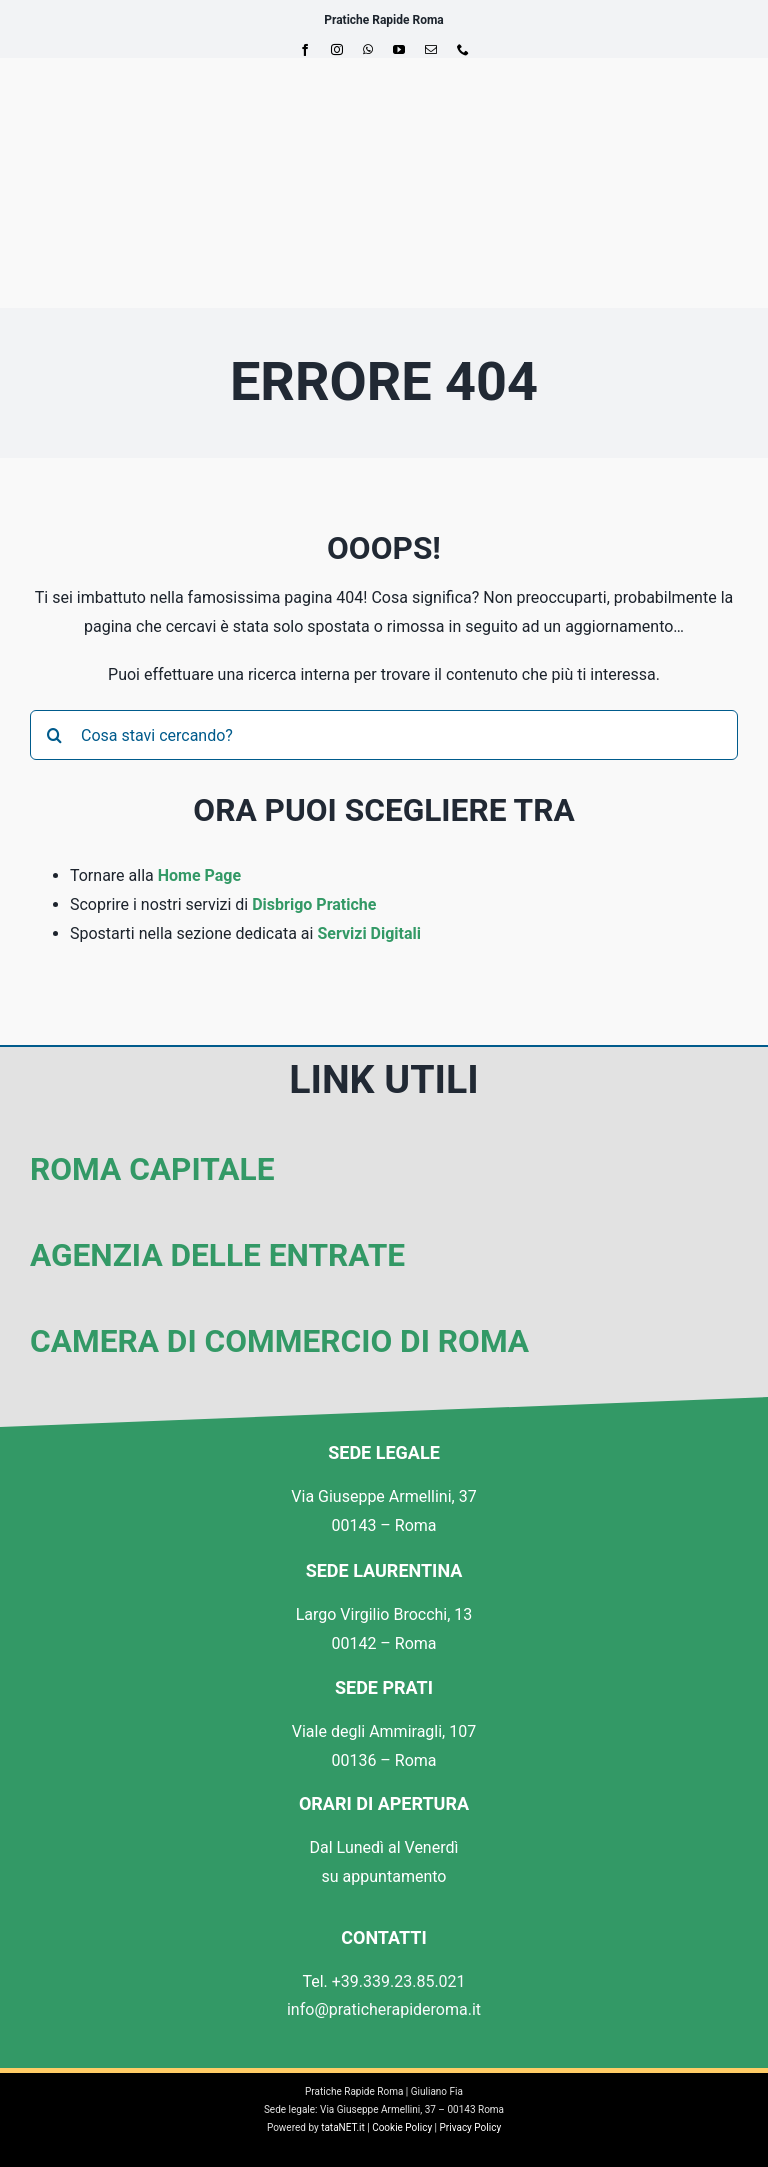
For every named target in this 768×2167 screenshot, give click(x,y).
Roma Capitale (152, 1169)
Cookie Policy (402, 2127)
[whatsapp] (368, 50)
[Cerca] (55, 735)
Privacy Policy (471, 2127)
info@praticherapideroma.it (384, 2009)
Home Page (199, 875)
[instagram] (337, 50)
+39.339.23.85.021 (399, 1981)
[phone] (463, 50)
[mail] (431, 50)
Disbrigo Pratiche (314, 904)
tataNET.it (343, 2127)
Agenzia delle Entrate (217, 1255)
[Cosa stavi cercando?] (384, 735)
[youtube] (399, 50)
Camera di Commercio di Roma (279, 1341)
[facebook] (305, 50)
